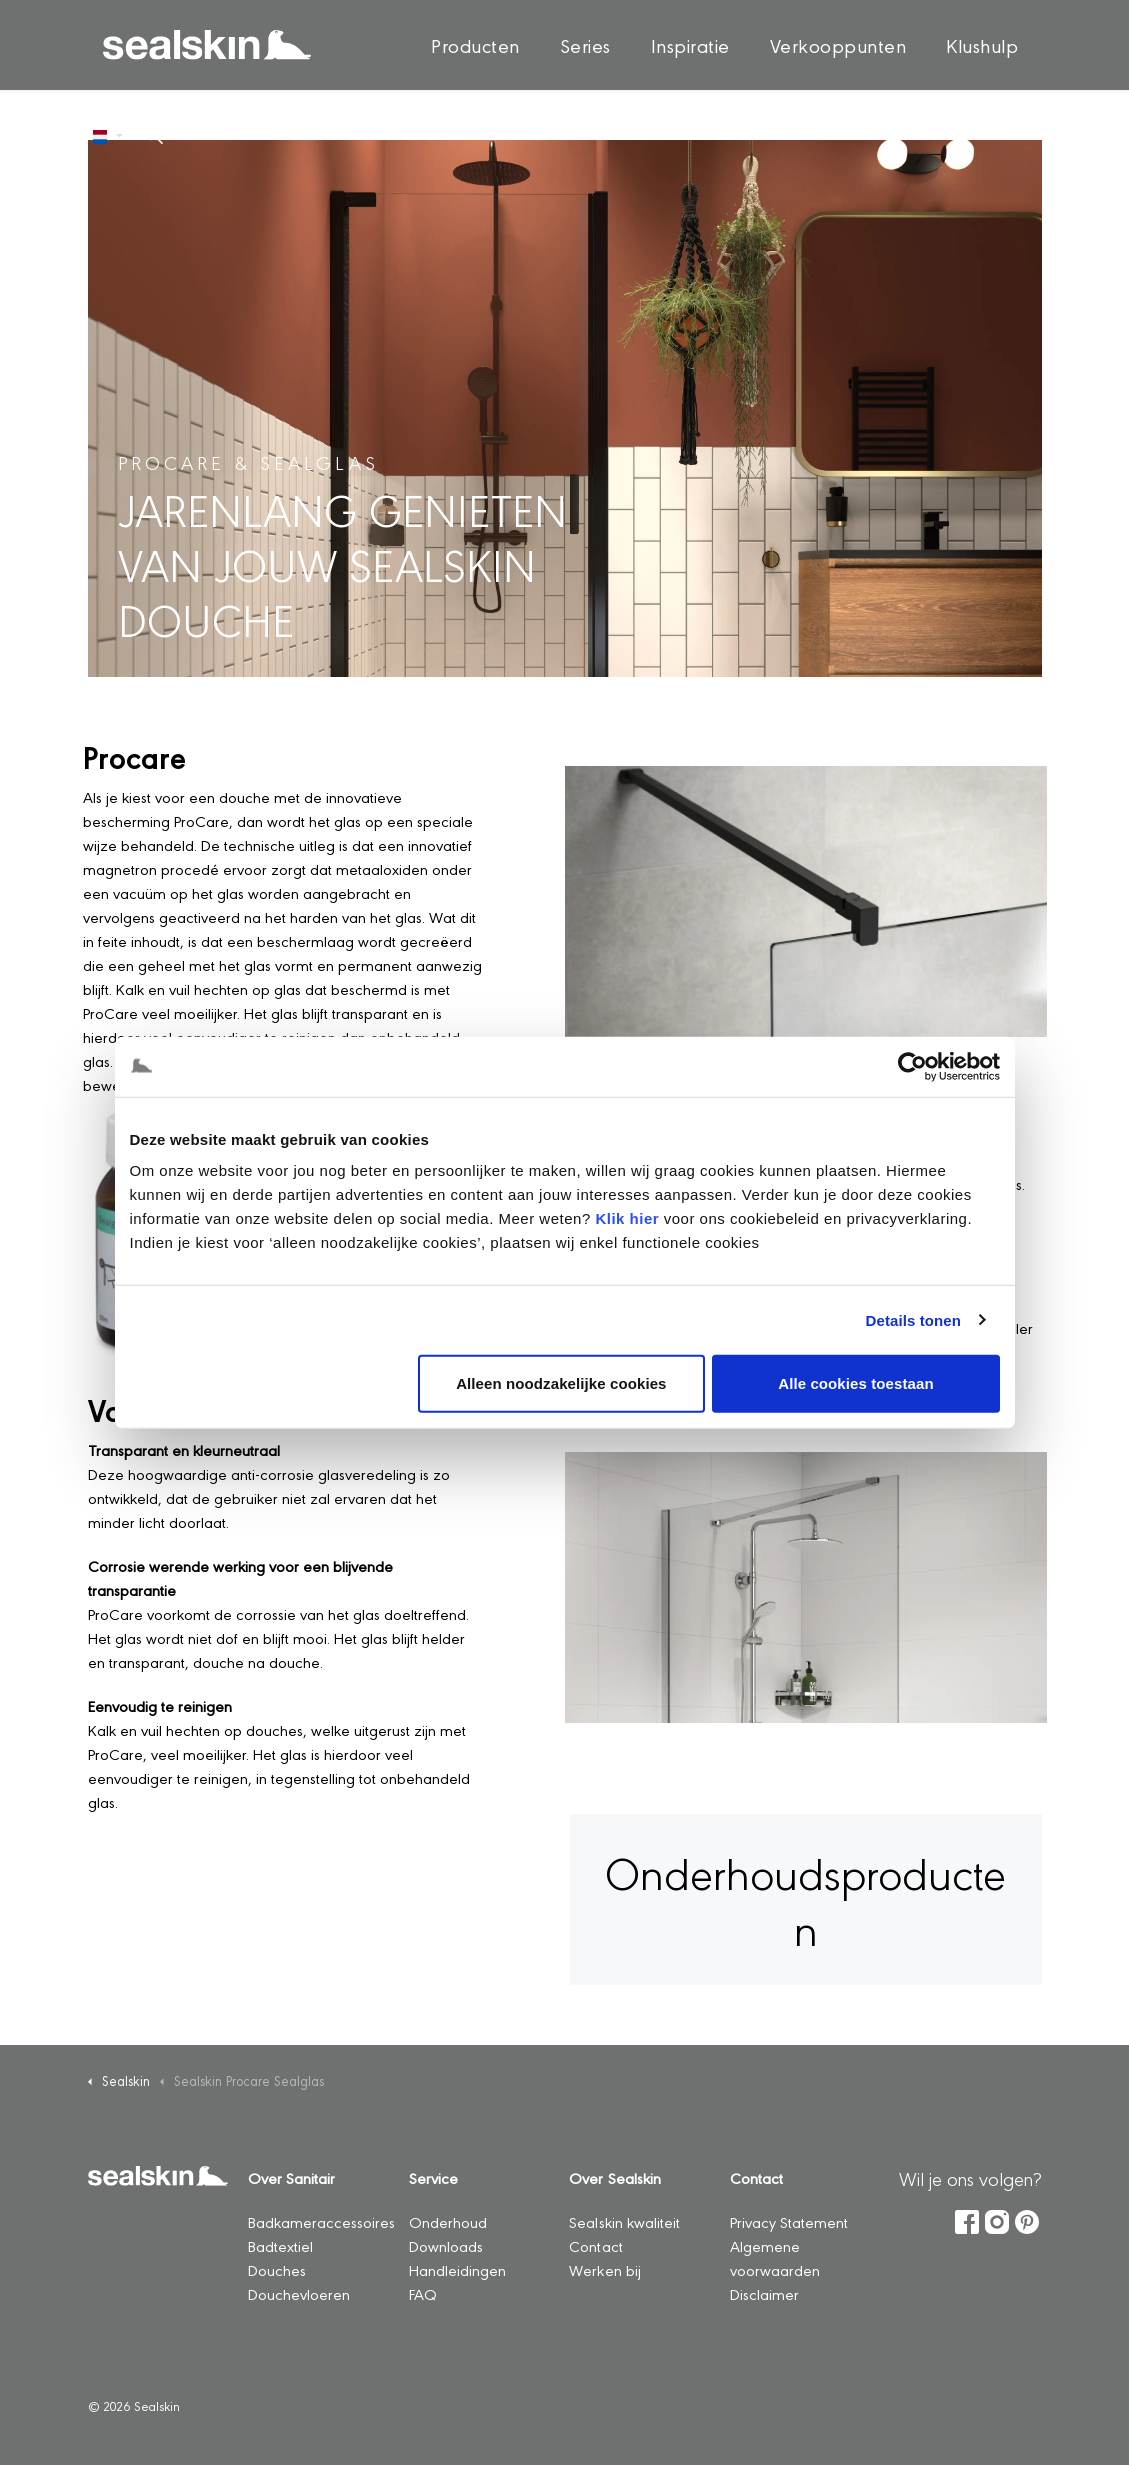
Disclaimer (764, 2293)
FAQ (423, 2293)
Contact (595, 2245)
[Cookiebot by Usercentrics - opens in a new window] (912, 1066)
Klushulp (982, 45)
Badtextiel (280, 2245)
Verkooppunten (838, 45)
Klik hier (627, 1218)
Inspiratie (690, 45)
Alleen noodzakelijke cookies (561, 1383)
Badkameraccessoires (321, 2221)
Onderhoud (448, 2221)
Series (585, 45)
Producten (475, 45)
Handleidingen (457, 2269)
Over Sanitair (291, 2177)
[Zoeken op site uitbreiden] (154, 135)
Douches (277, 2269)
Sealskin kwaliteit (624, 2221)
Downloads (446, 2245)
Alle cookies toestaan (856, 1383)
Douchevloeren (299, 2293)
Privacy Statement (789, 2221)
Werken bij (604, 2269)
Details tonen (913, 1319)
